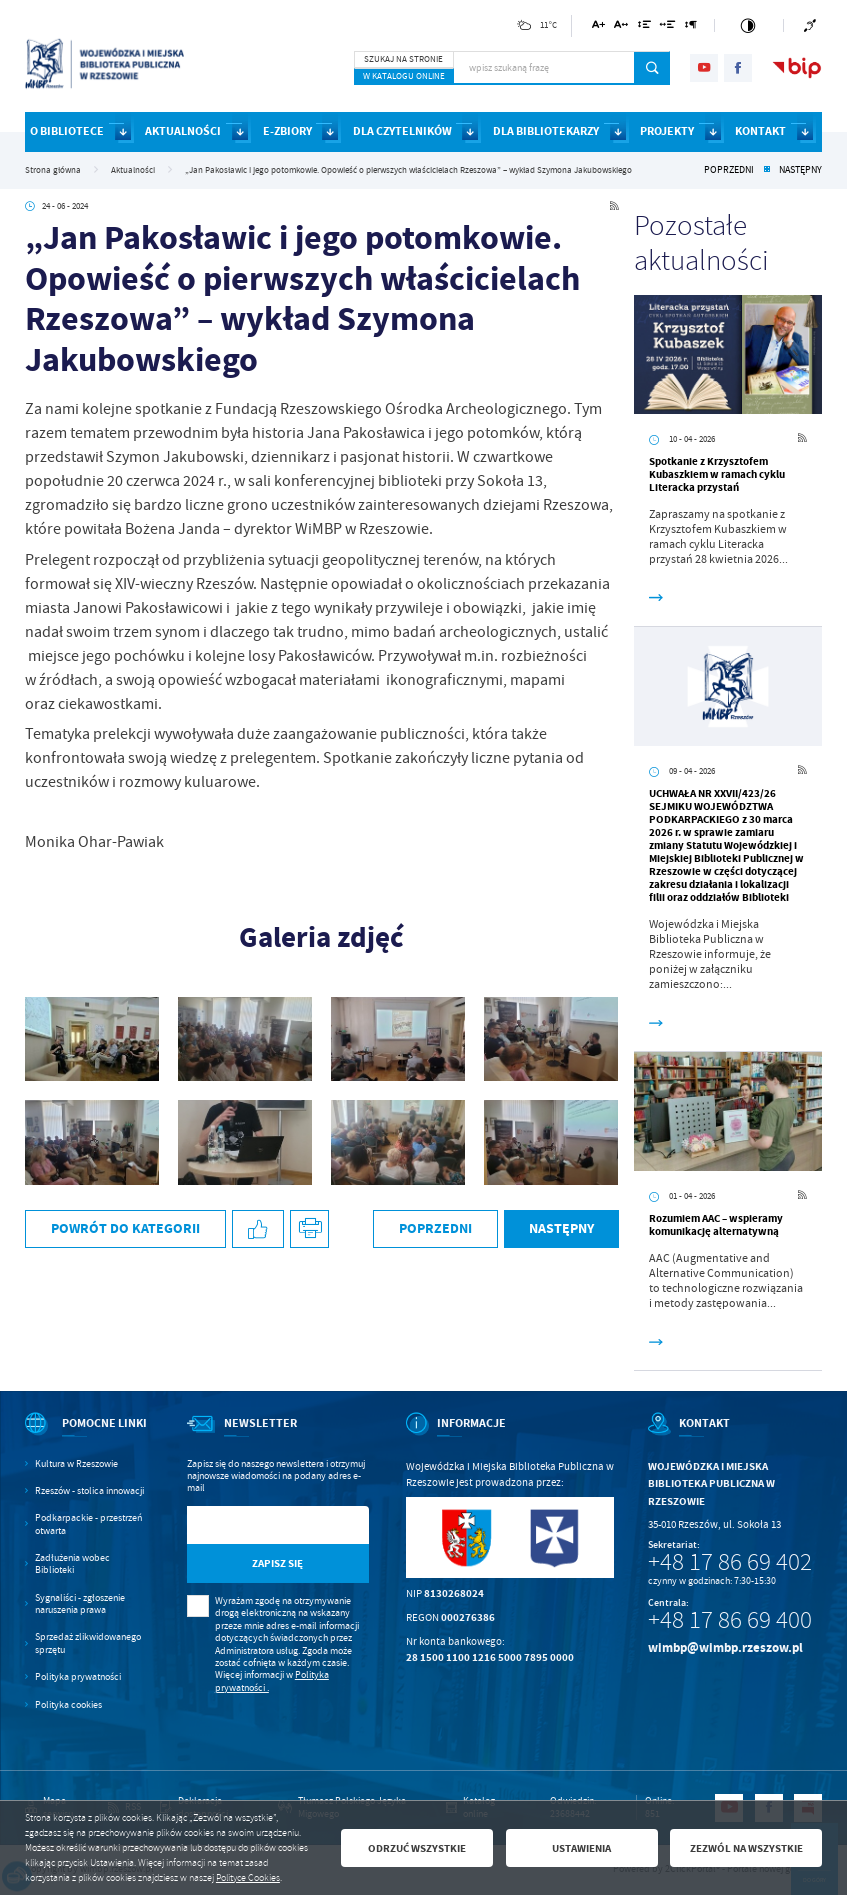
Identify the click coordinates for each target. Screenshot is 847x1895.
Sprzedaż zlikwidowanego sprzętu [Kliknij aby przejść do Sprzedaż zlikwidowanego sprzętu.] (88, 1643)
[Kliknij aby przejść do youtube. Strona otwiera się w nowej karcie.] (704, 68)
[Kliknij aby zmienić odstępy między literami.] (621, 27)
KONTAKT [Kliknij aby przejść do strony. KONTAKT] (760, 131)
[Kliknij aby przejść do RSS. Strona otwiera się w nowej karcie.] (614, 207)
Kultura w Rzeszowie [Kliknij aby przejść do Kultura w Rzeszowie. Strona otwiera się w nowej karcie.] (76, 1464)
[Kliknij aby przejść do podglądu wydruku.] (309, 1229)
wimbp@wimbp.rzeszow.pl (725, 1647)
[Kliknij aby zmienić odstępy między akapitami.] (691, 27)
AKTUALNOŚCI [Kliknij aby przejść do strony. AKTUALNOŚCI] (183, 131)
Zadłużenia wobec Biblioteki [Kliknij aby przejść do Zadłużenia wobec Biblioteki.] (72, 1564)
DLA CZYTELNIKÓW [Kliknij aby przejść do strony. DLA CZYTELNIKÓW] (402, 131)
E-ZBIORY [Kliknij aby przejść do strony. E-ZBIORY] (287, 131)
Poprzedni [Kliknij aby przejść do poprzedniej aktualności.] (729, 170)
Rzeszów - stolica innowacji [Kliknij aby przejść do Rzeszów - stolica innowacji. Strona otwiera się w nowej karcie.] (89, 1491)
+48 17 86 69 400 (730, 1620)
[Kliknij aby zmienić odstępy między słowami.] (668, 27)
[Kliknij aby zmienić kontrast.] (749, 25)
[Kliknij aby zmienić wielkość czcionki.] (598, 27)
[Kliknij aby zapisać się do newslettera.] (278, 1563)
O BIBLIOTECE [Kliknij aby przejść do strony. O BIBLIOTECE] (67, 131)
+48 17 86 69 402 (730, 1562)
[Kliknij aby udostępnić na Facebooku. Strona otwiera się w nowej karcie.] (258, 1229)
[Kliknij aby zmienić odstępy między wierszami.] (643, 27)
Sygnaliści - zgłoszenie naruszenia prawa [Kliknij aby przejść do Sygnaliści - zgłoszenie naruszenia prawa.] (80, 1604)
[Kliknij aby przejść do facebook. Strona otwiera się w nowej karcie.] (738, 68)
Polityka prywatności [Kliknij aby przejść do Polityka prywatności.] (78, 1677)
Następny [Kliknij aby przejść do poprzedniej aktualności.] (800, 170)
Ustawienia (581, 1848)
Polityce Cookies (248, 1878)
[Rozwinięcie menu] (87, 1436)
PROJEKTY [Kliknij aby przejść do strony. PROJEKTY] (667, 131)
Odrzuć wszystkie (417, 1848)
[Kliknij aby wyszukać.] (652, 68)
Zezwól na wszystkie (746, 1848)
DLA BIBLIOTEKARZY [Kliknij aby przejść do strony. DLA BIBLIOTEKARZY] (546, 131)
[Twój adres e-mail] (252, 1525)
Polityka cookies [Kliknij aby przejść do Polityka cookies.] (68, 1705)
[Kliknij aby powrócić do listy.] (767, 170)
